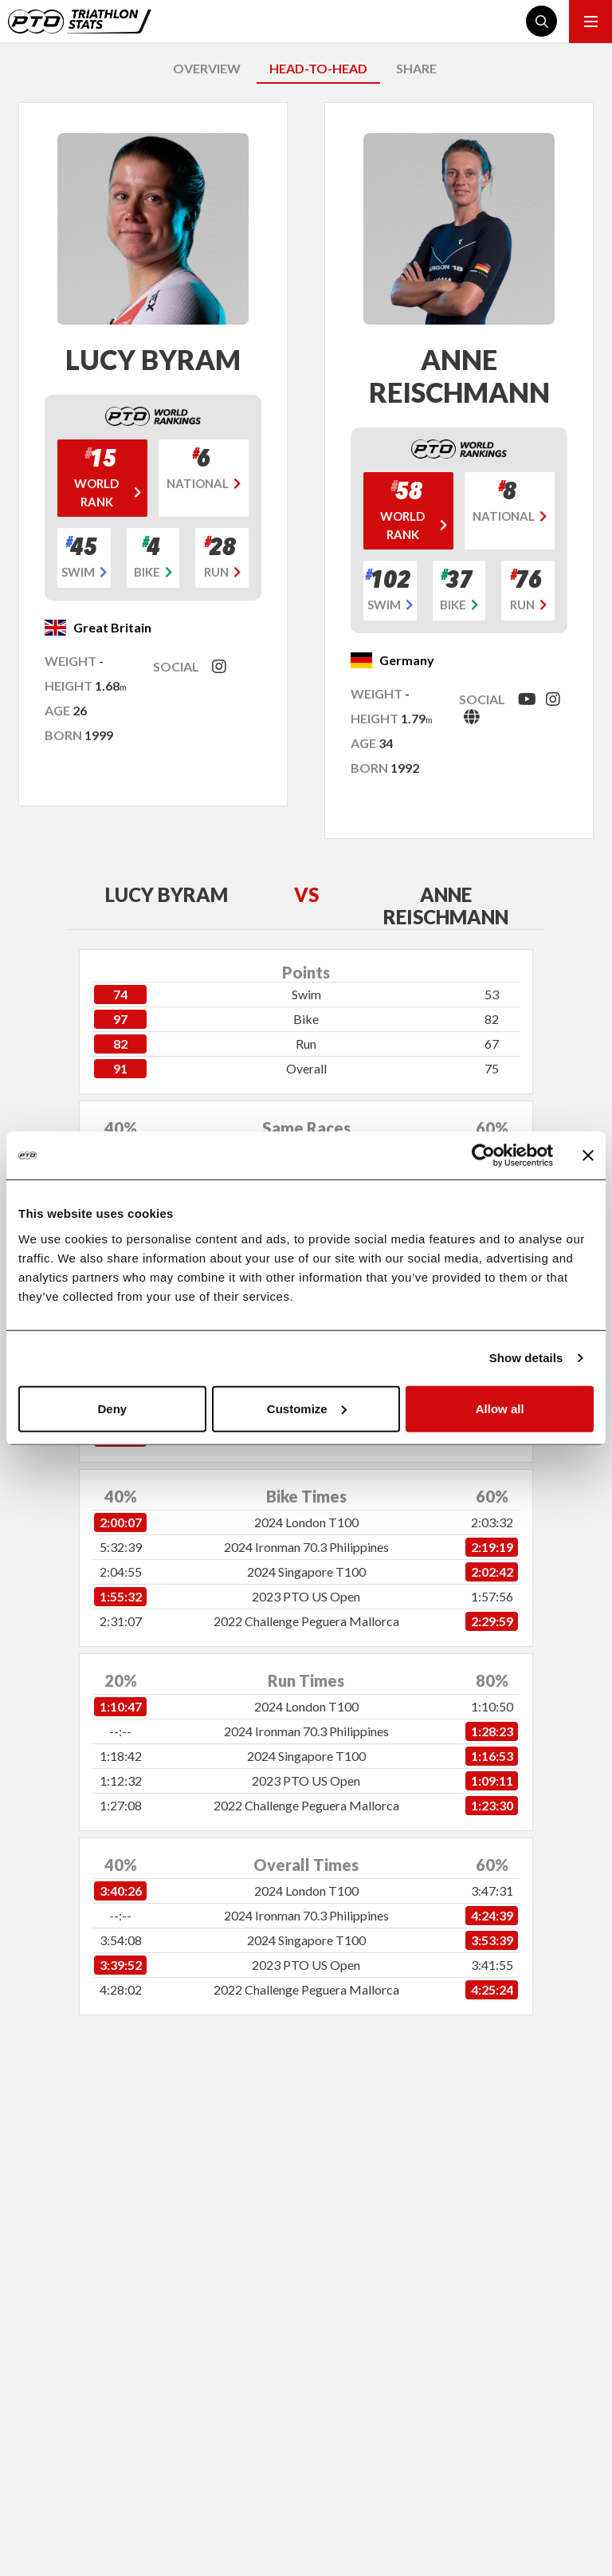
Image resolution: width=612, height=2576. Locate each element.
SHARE (416, 68)
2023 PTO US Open (306, 1596)
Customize (307, 1408)
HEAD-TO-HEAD (318, 68)
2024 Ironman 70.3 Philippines (306, 1546)
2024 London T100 (306, 1522)
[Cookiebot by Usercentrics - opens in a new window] (483, 1156)
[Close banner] (588, 1155)
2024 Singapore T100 (306, 1571)
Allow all (500, 1408)
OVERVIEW (207, 68)
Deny (112, 1408)
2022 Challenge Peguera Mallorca (306, 1621)
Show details (526, 1358)
